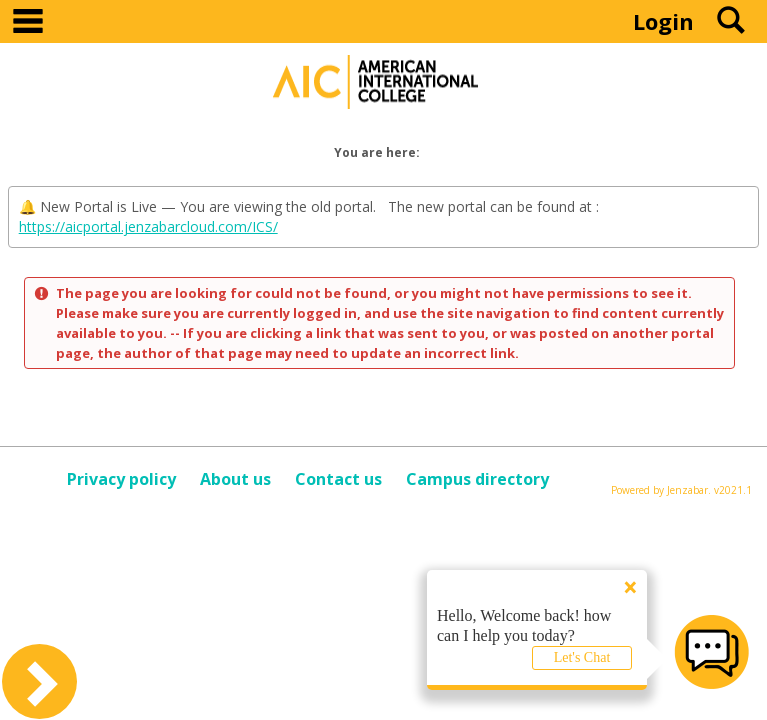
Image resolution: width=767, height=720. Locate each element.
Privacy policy (121, 479)
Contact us (338, 479)
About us (235, 479)
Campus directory (477, 479)
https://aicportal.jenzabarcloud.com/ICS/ (148, 226)
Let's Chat (582, 657)
